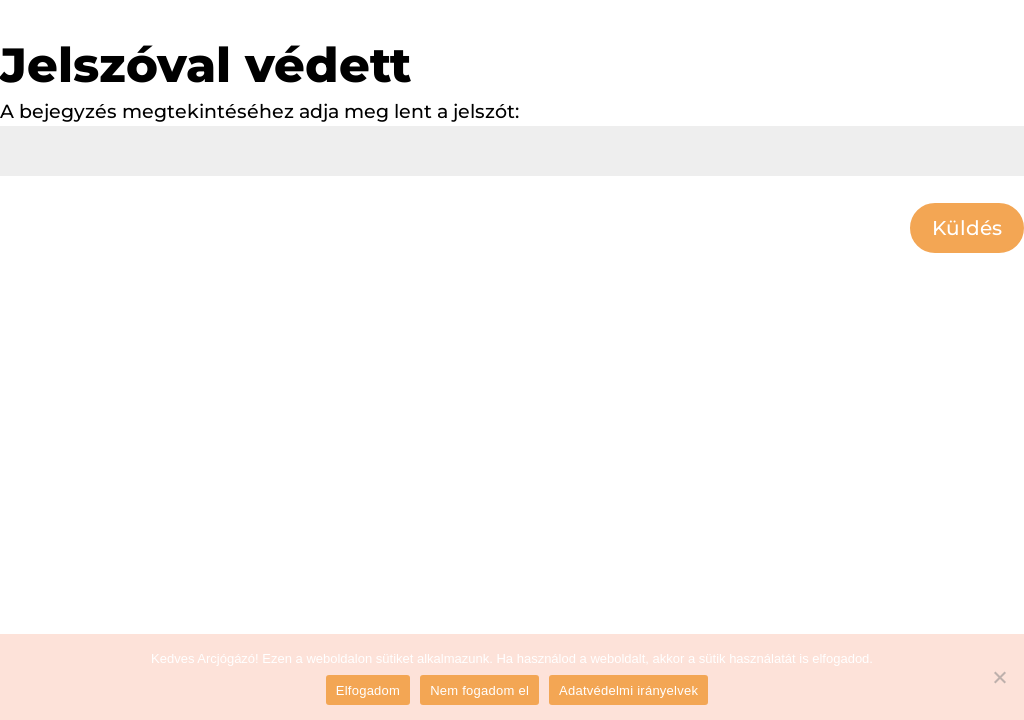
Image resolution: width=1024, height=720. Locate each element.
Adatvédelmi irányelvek (628, 690)
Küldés (967, 228)
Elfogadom (368, 690)
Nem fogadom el (479, 690)
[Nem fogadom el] (999, 677)
